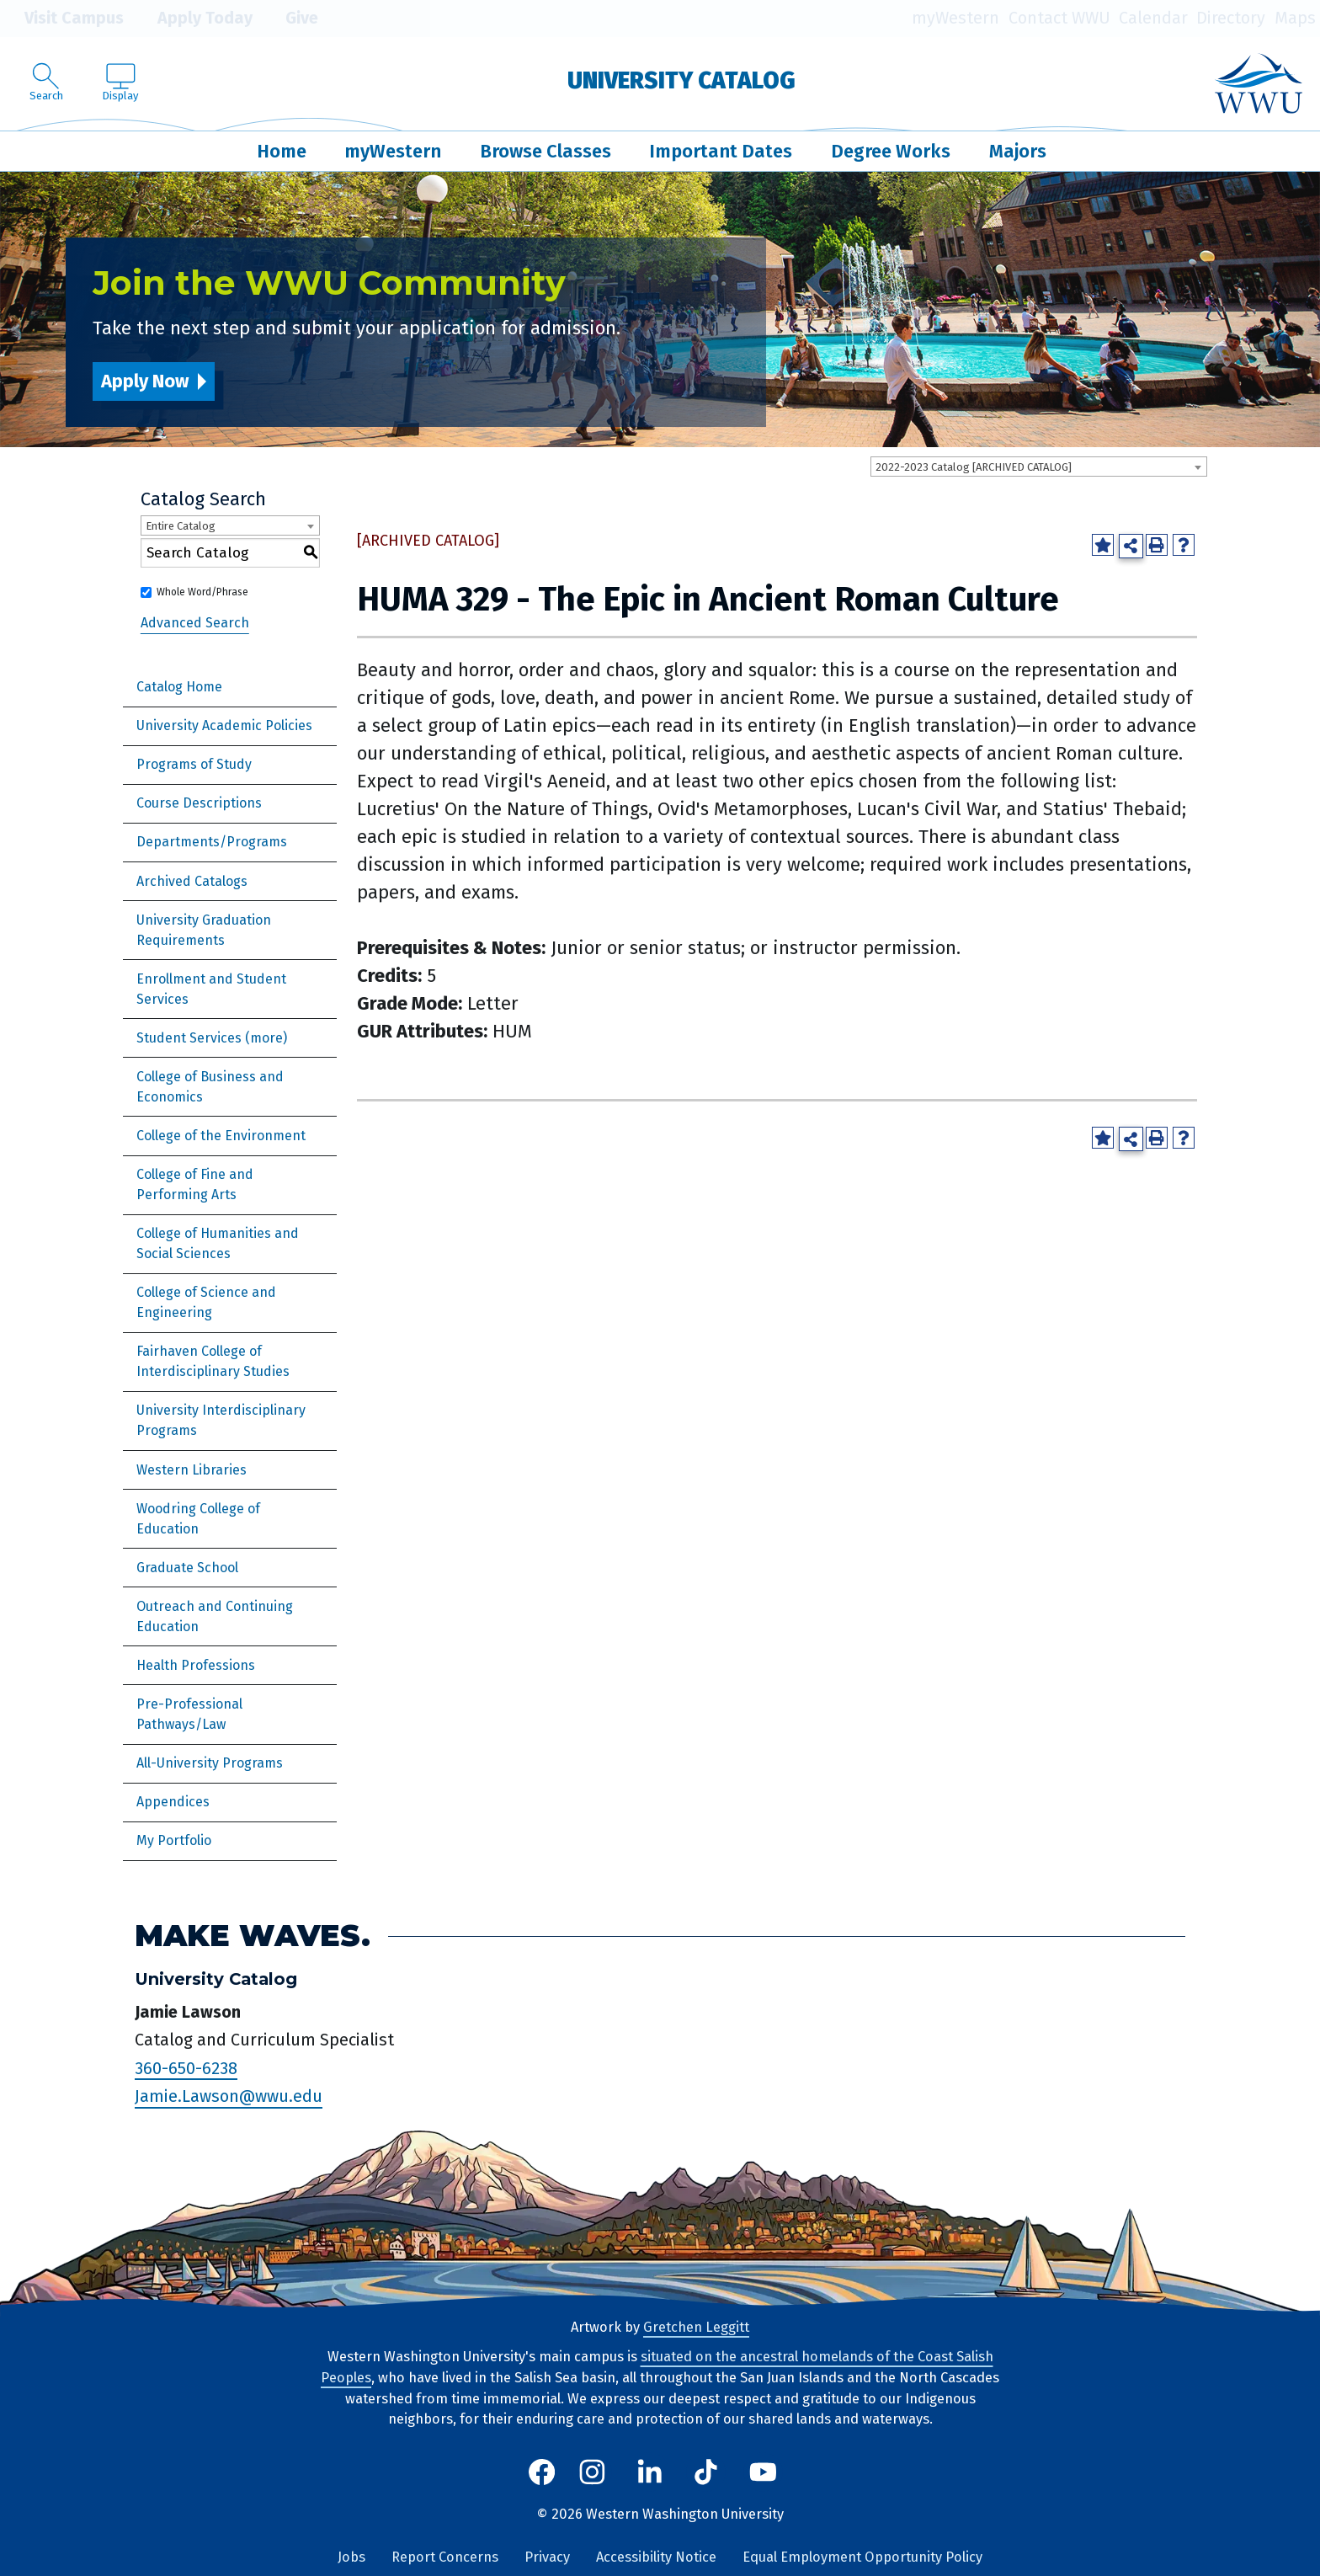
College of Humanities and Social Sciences (217, 1243)
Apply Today (193, 18)
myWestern (955, 18)
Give (289, 18)
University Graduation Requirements (203, 930)
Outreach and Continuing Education (214, 1616)
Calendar (1153, 18)
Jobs (351, 2557)
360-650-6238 (186, 2068)
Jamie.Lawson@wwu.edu (228, 2097)
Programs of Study (194, 764)
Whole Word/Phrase (202, 592)
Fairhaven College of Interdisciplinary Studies (213, 1361)
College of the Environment (221, 1136)
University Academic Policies (224, 725)
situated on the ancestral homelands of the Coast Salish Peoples (657, 2367)
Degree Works (890, 151)
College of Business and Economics (210, 1087)
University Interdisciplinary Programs (221, 1420)
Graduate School (187, 1568)
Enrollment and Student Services (211, 989)
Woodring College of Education (198, 1519)
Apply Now (145, 381)
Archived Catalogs (192, 881)
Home (281, 151)
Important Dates (720, 151)
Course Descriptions (199, 803)
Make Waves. (252, 1936)
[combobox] (1038, 466)
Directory (1230, 18)
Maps (1295, 18)
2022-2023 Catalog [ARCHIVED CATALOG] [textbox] (974, 467)
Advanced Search (195, 623)
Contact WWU (1059, 18)
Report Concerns (444, 2557)
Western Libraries (191, 1470)
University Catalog (681, 80)
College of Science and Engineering (206, 1302)
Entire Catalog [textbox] (181, 526)
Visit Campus (62, 18)
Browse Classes (545, 151)
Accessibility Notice (656, 2557)
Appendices (173, 1802)
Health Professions (195, 1665)
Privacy (547, 2557)
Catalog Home (179, 687)
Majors (1017, 151)
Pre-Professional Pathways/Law (189, 1714)
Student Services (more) (211, 1038)
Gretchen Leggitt (696, 2327)
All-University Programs (209, 1763)
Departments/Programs (211, 842)
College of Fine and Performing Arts (194, 1184)
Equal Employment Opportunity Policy (862, 2557)
